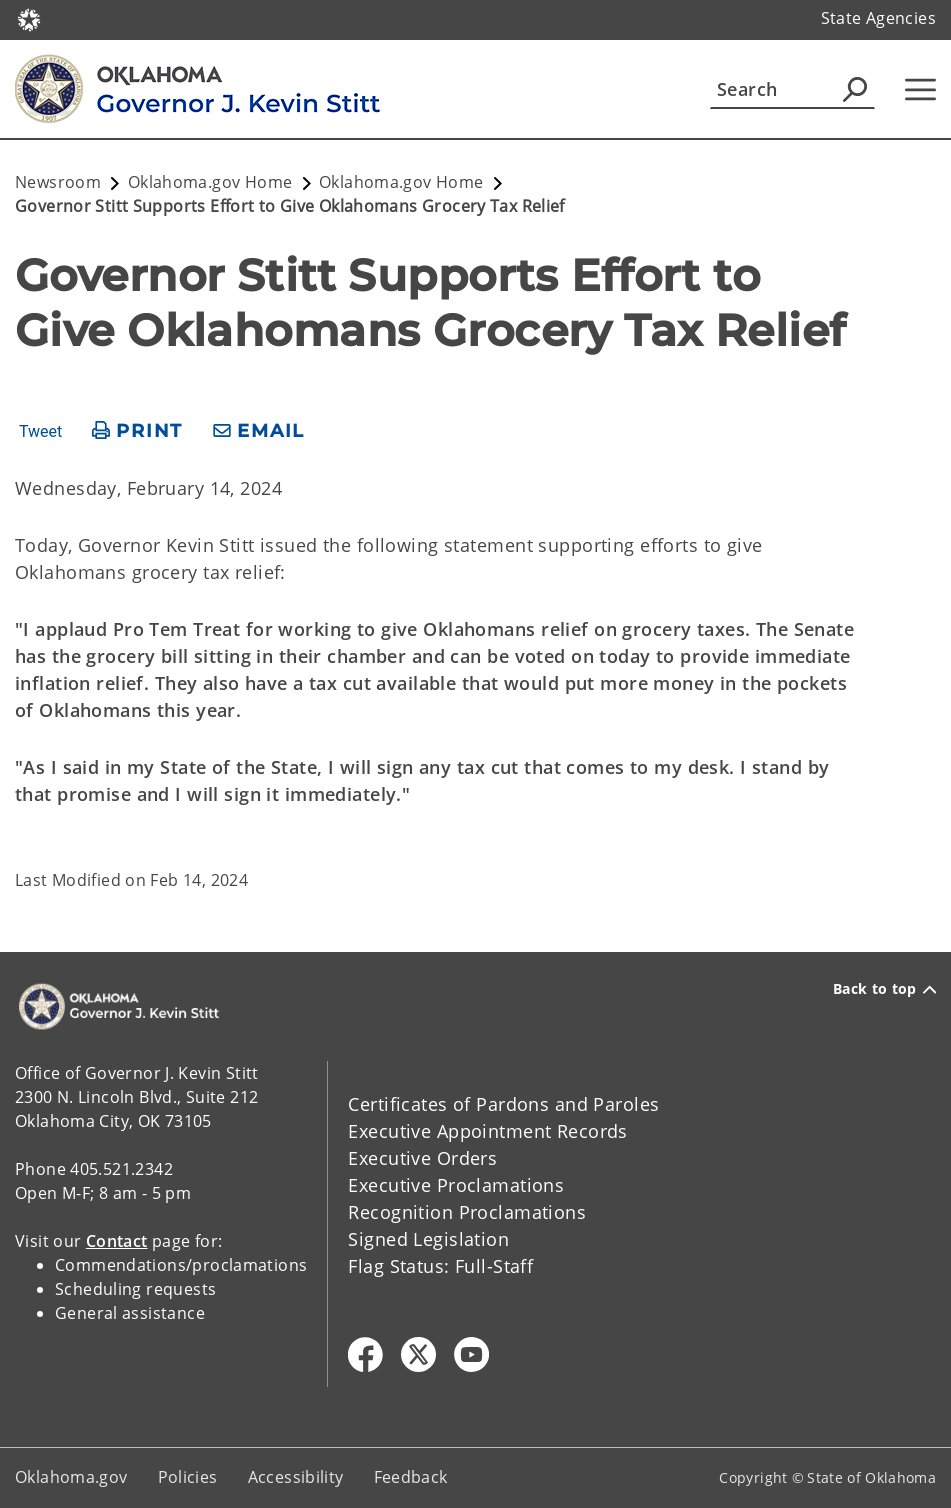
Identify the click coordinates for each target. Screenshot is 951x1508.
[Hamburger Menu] (920, 89)
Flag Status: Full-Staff (440, 1266)
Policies (188, 1477)
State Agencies (878, 18)
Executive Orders (422, 1158)
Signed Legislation (428, 1239)
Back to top (884, 989)
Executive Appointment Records (487, 1131)
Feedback (411, 1477)
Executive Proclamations (456, 1185)
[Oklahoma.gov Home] (29, 18)
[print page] (137, 431)
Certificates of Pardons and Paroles (503, 1104)
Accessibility (296, 1477)
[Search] (792, 89)
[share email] (259, 431)
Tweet (40, 432)
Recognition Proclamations (467, 1212)
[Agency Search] (855, 89)
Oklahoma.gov (71, 1477)
